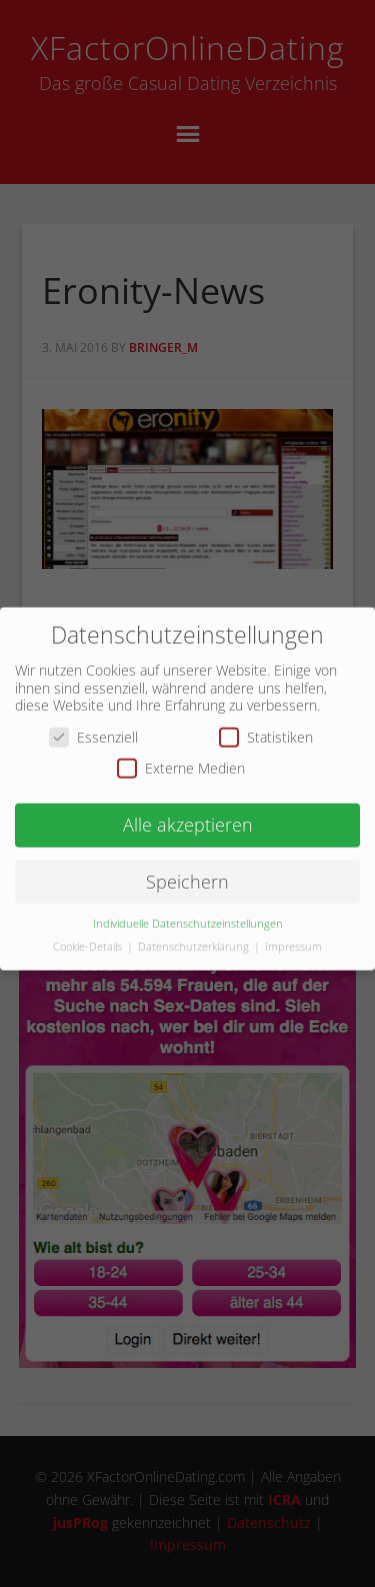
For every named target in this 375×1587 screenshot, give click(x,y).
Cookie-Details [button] (89, 936)
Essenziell (93, 726)
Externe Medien (181, 758)
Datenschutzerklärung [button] (195, 936)
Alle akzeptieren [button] (188, 815)
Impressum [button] (293, 936)
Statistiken (266, 726)
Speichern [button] (187, 871)
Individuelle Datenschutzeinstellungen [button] (188, 913)
